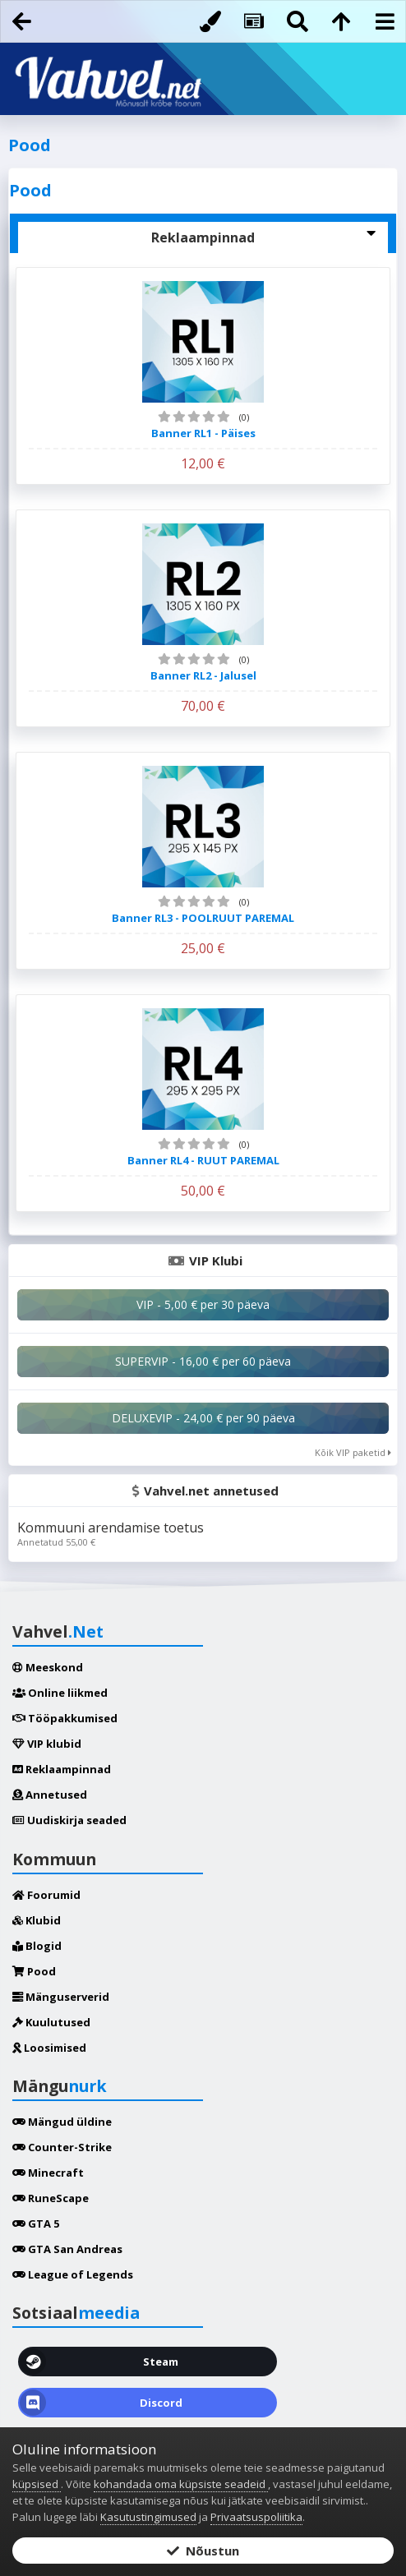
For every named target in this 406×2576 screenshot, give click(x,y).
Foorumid (46, 1894)
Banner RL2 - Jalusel (203, 675)
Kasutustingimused (148, 2516)
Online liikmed (60, 1692)
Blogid (37, 1945)
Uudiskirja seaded (69, 1820)
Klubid (36, 1920)
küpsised (36, 2484)
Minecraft (48, 2172)
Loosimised (49, 2047)
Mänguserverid (60, 1996)
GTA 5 (35, 2223)
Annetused (49, 1794)
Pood (34, 1971)
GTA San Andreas (67, 2249)
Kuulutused (51, 2022)
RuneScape (50, 2198)
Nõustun (203, 2550)
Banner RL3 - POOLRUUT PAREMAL (203, 917)
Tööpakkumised (65, 1718)
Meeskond (47, 1667)
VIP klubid (46, 1743)
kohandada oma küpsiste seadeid (181, 2484)
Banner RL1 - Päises (203, 433)
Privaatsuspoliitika (256, 2516)
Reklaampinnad (61, 1769)
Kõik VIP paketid (353, 1452)
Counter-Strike (62, 2147)
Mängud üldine (62, 2121)
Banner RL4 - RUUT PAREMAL (203, 1160)
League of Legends (72, 2274)
